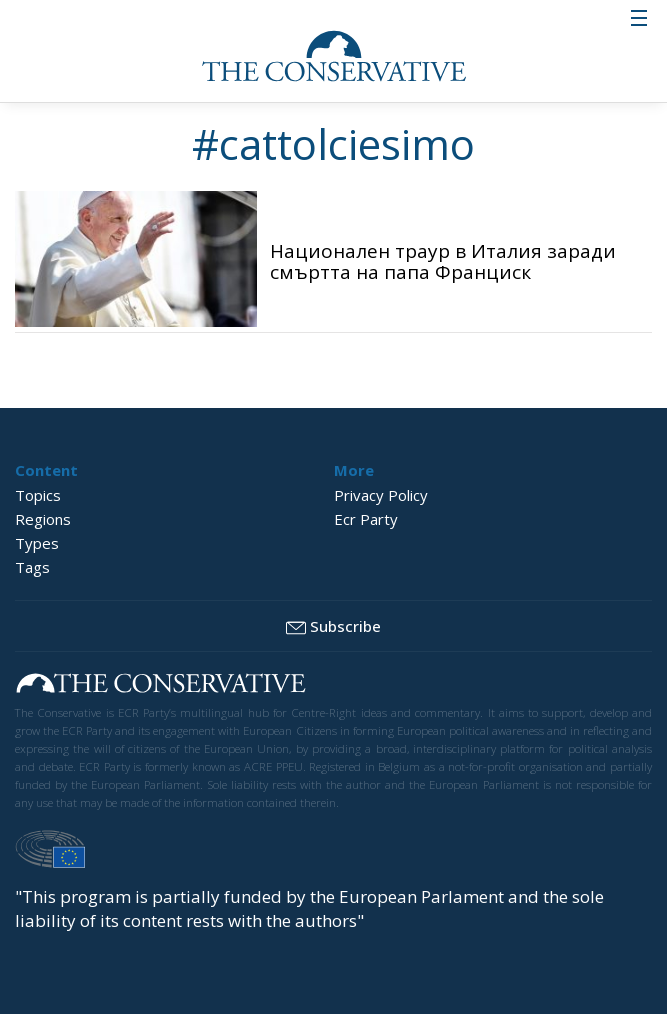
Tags (32, 567)
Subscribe (333, 627)
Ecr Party (366, 519)
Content (46, 470)
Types (37, 543)
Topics (38, 495)
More (354, 470)
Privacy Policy (381, 495)
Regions (43, 519)
